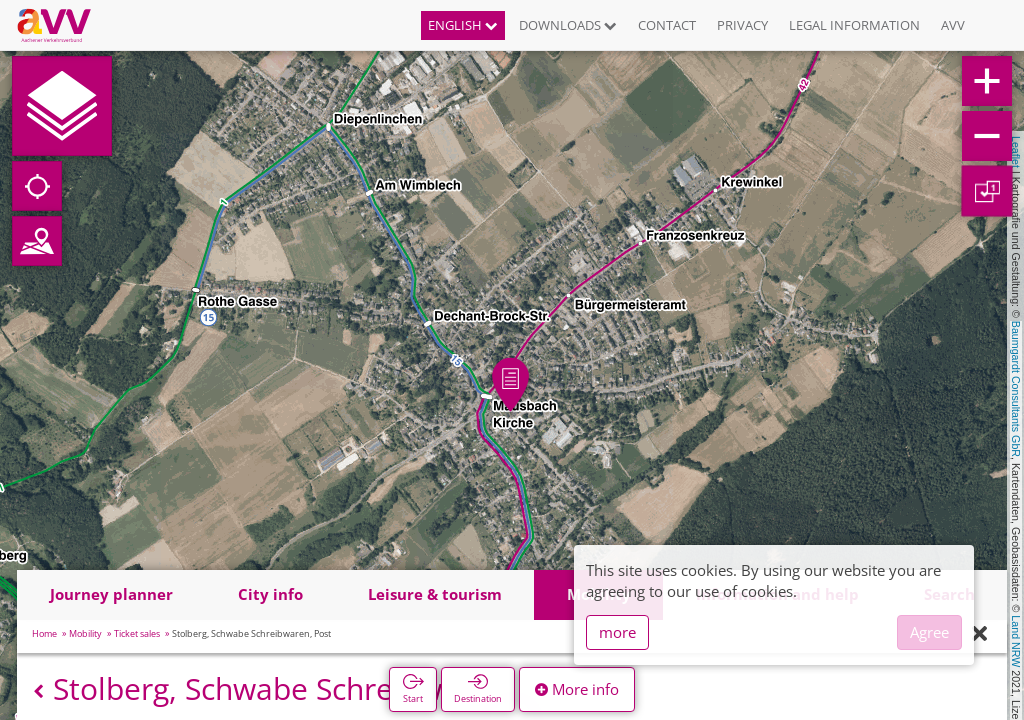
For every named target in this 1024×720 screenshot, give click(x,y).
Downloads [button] (568, 25)
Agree (929, 632)
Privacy (742, 25)
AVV (953, 25)
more (617, 632)
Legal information (854, 25)
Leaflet (1016, 152)
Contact (667, 25)
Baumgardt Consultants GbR (1016, 389)
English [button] (463, 25)
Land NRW (1016, 641)
